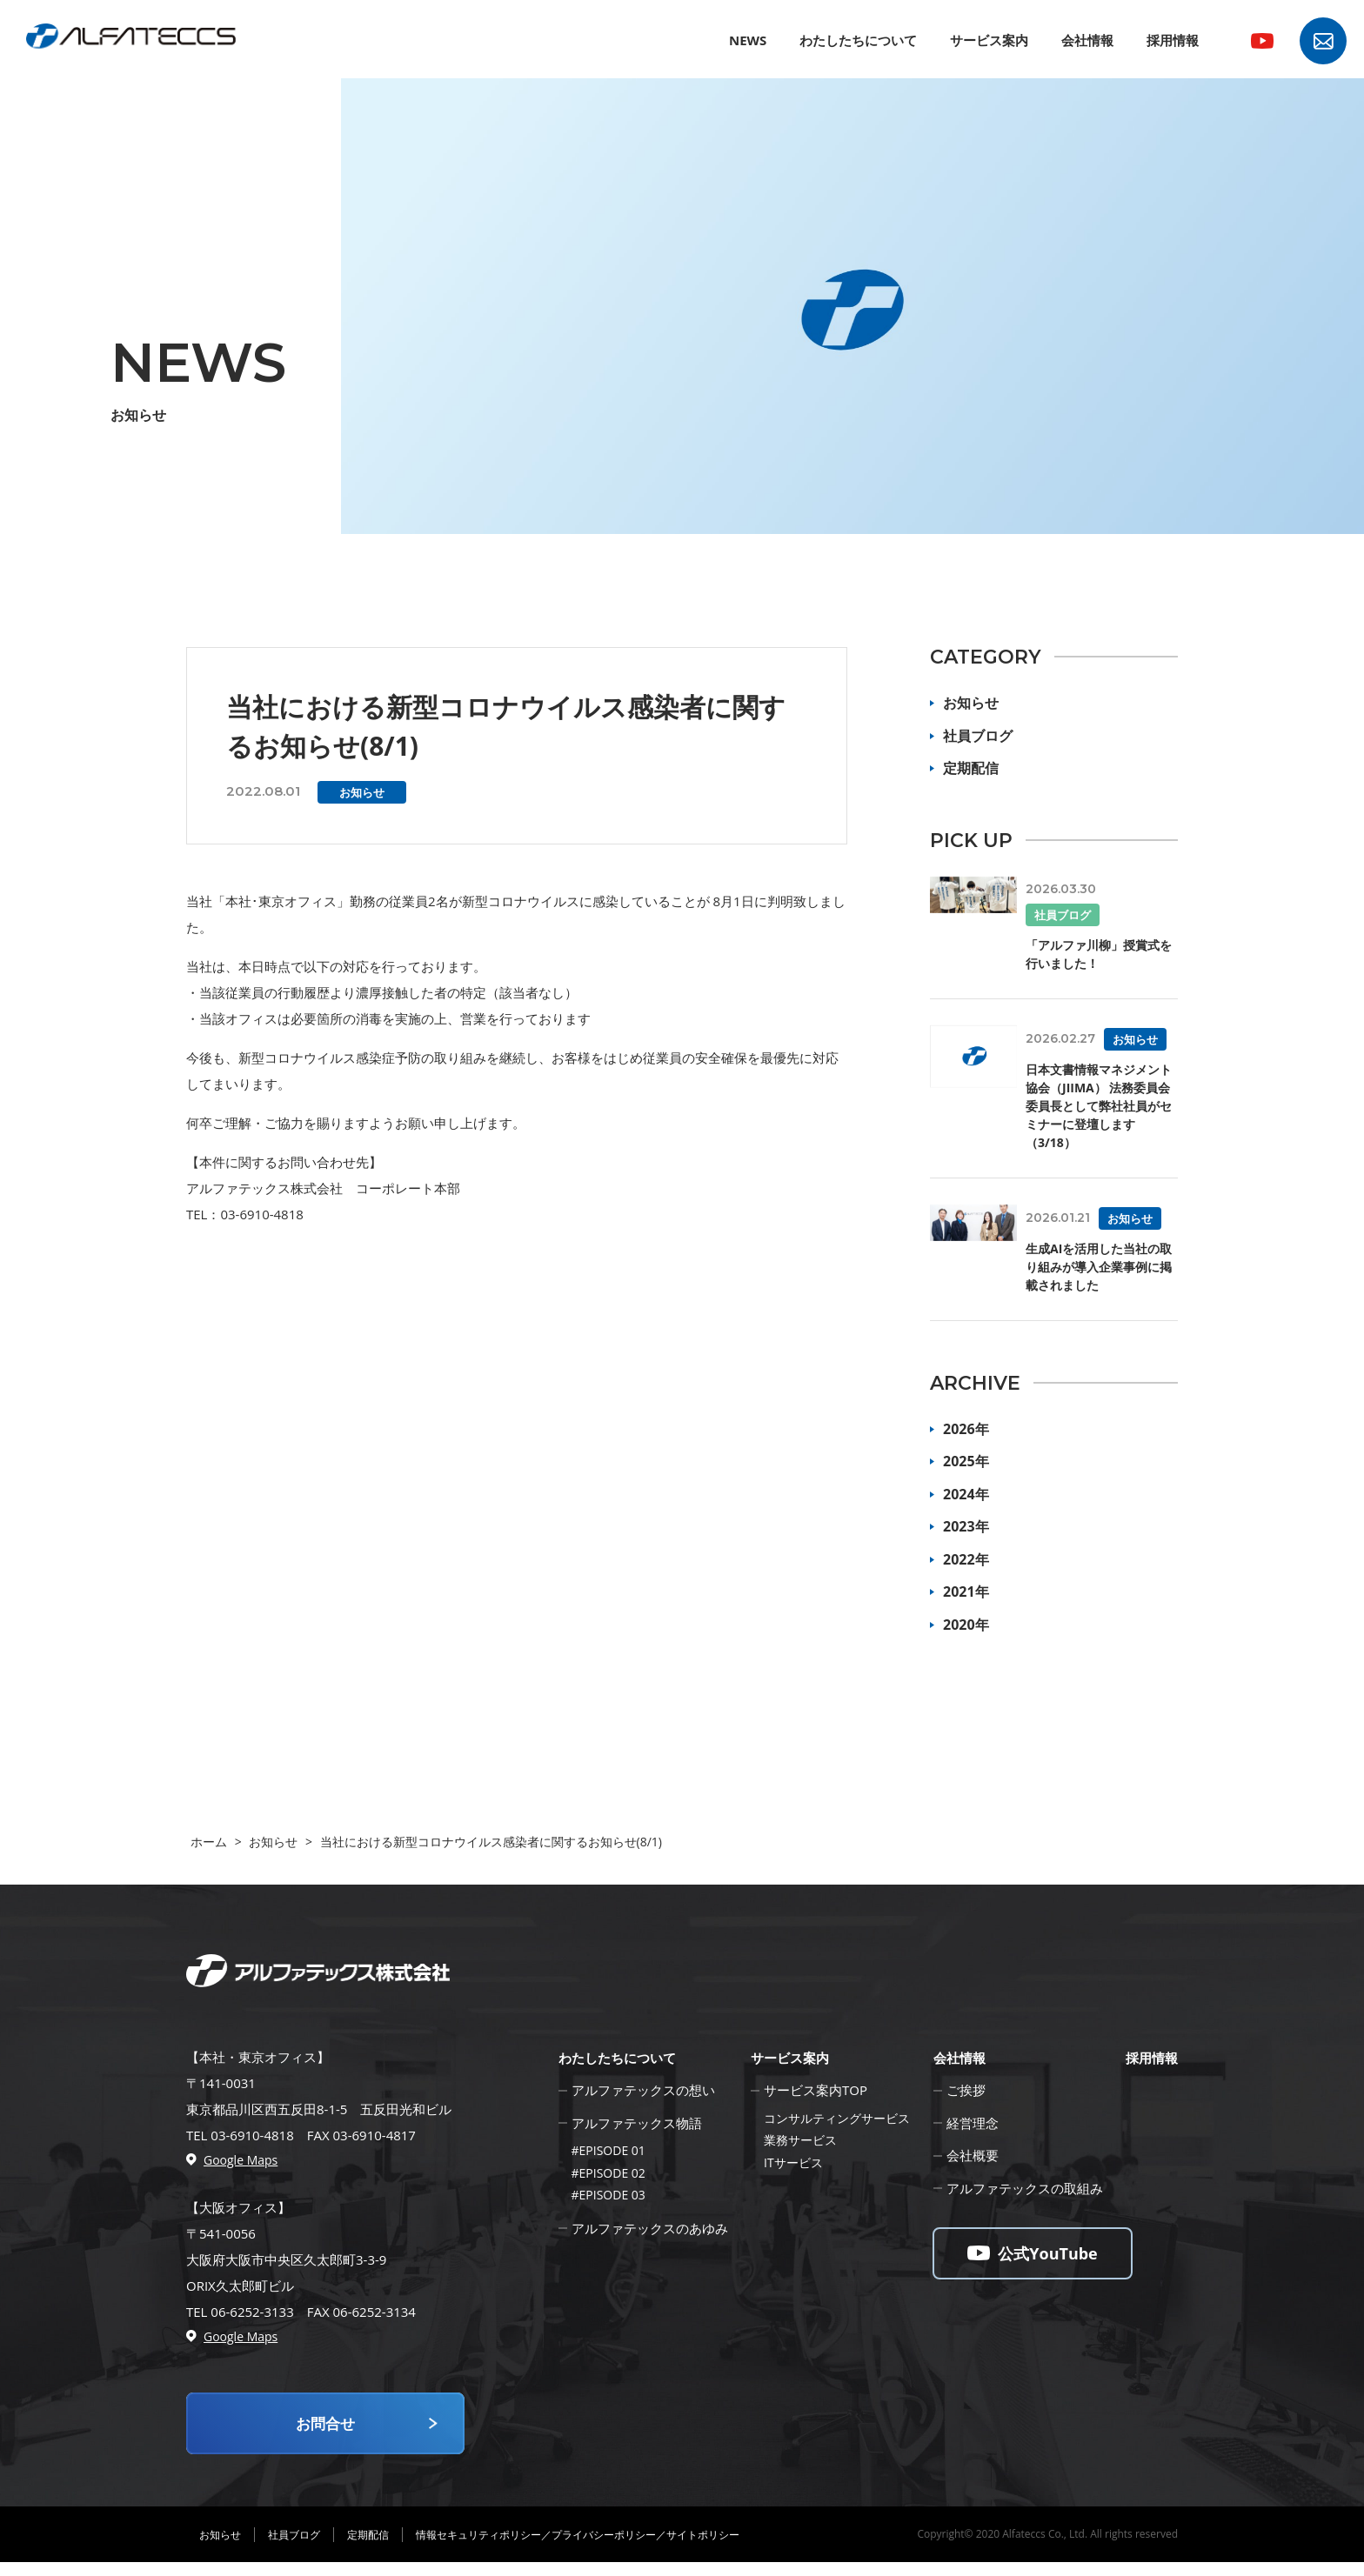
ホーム (209, 1841)
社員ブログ (978, 735)
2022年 (966, 1559)
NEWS (747, 40)
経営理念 (972, 2123)
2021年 (966, 1591)
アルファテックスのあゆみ (650, 2228)
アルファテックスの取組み (1024, 2188)
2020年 (966, 1624)
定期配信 (971, 767)
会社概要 (972, 2155)
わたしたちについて (858, 40)
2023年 (966, 1526)
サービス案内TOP (815, 2090)
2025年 (966, 1461)
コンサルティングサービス (837, 2118)
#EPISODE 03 (608, 2194)
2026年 (966, 1428)
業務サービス (800, 2140)
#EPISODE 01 (608, 2150)
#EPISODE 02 (608, 2173)
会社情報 (1087, 40)
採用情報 (1173, 40)
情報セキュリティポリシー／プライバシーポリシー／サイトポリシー (577, 2548)
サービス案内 (989, 40)
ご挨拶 (966, 2090)
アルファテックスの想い (643, 2090)
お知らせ (971, 702)
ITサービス (793, 2162)
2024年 (966, 1494)
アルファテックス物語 (637, 2123)
